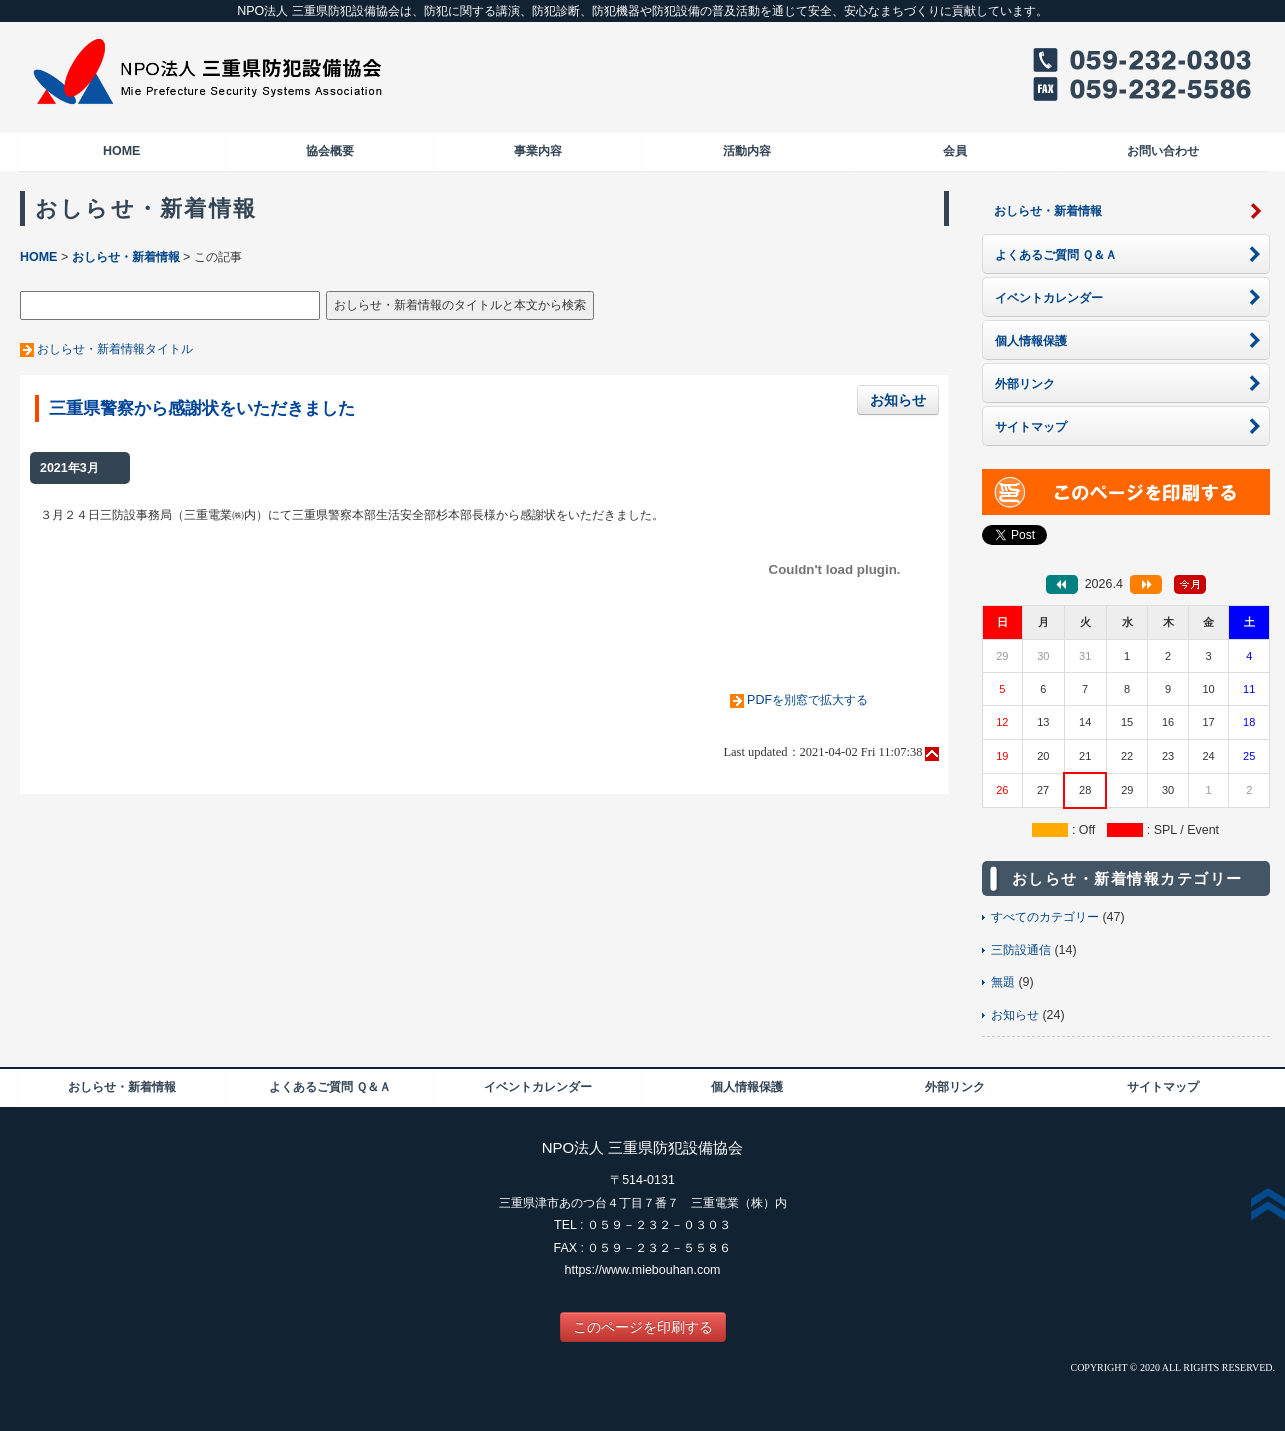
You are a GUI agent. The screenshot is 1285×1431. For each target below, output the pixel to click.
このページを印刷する (643, 1327)
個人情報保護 (747, 1087)
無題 (1003, 982)
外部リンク (955, 1087)
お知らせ (898, 400)
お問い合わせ (1163, 151)
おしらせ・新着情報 (126, 257)
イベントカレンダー (538, 1087)
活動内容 (747, 151)
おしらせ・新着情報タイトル (115, 349)
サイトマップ (1163, 1087)
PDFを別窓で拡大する (807, 700)
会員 (955, 151)
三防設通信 (1021, 950)
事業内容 (538, 151)
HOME (121, 151)
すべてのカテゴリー (1045, 917)
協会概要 (330, 151)
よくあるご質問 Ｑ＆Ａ (330, 1087)
